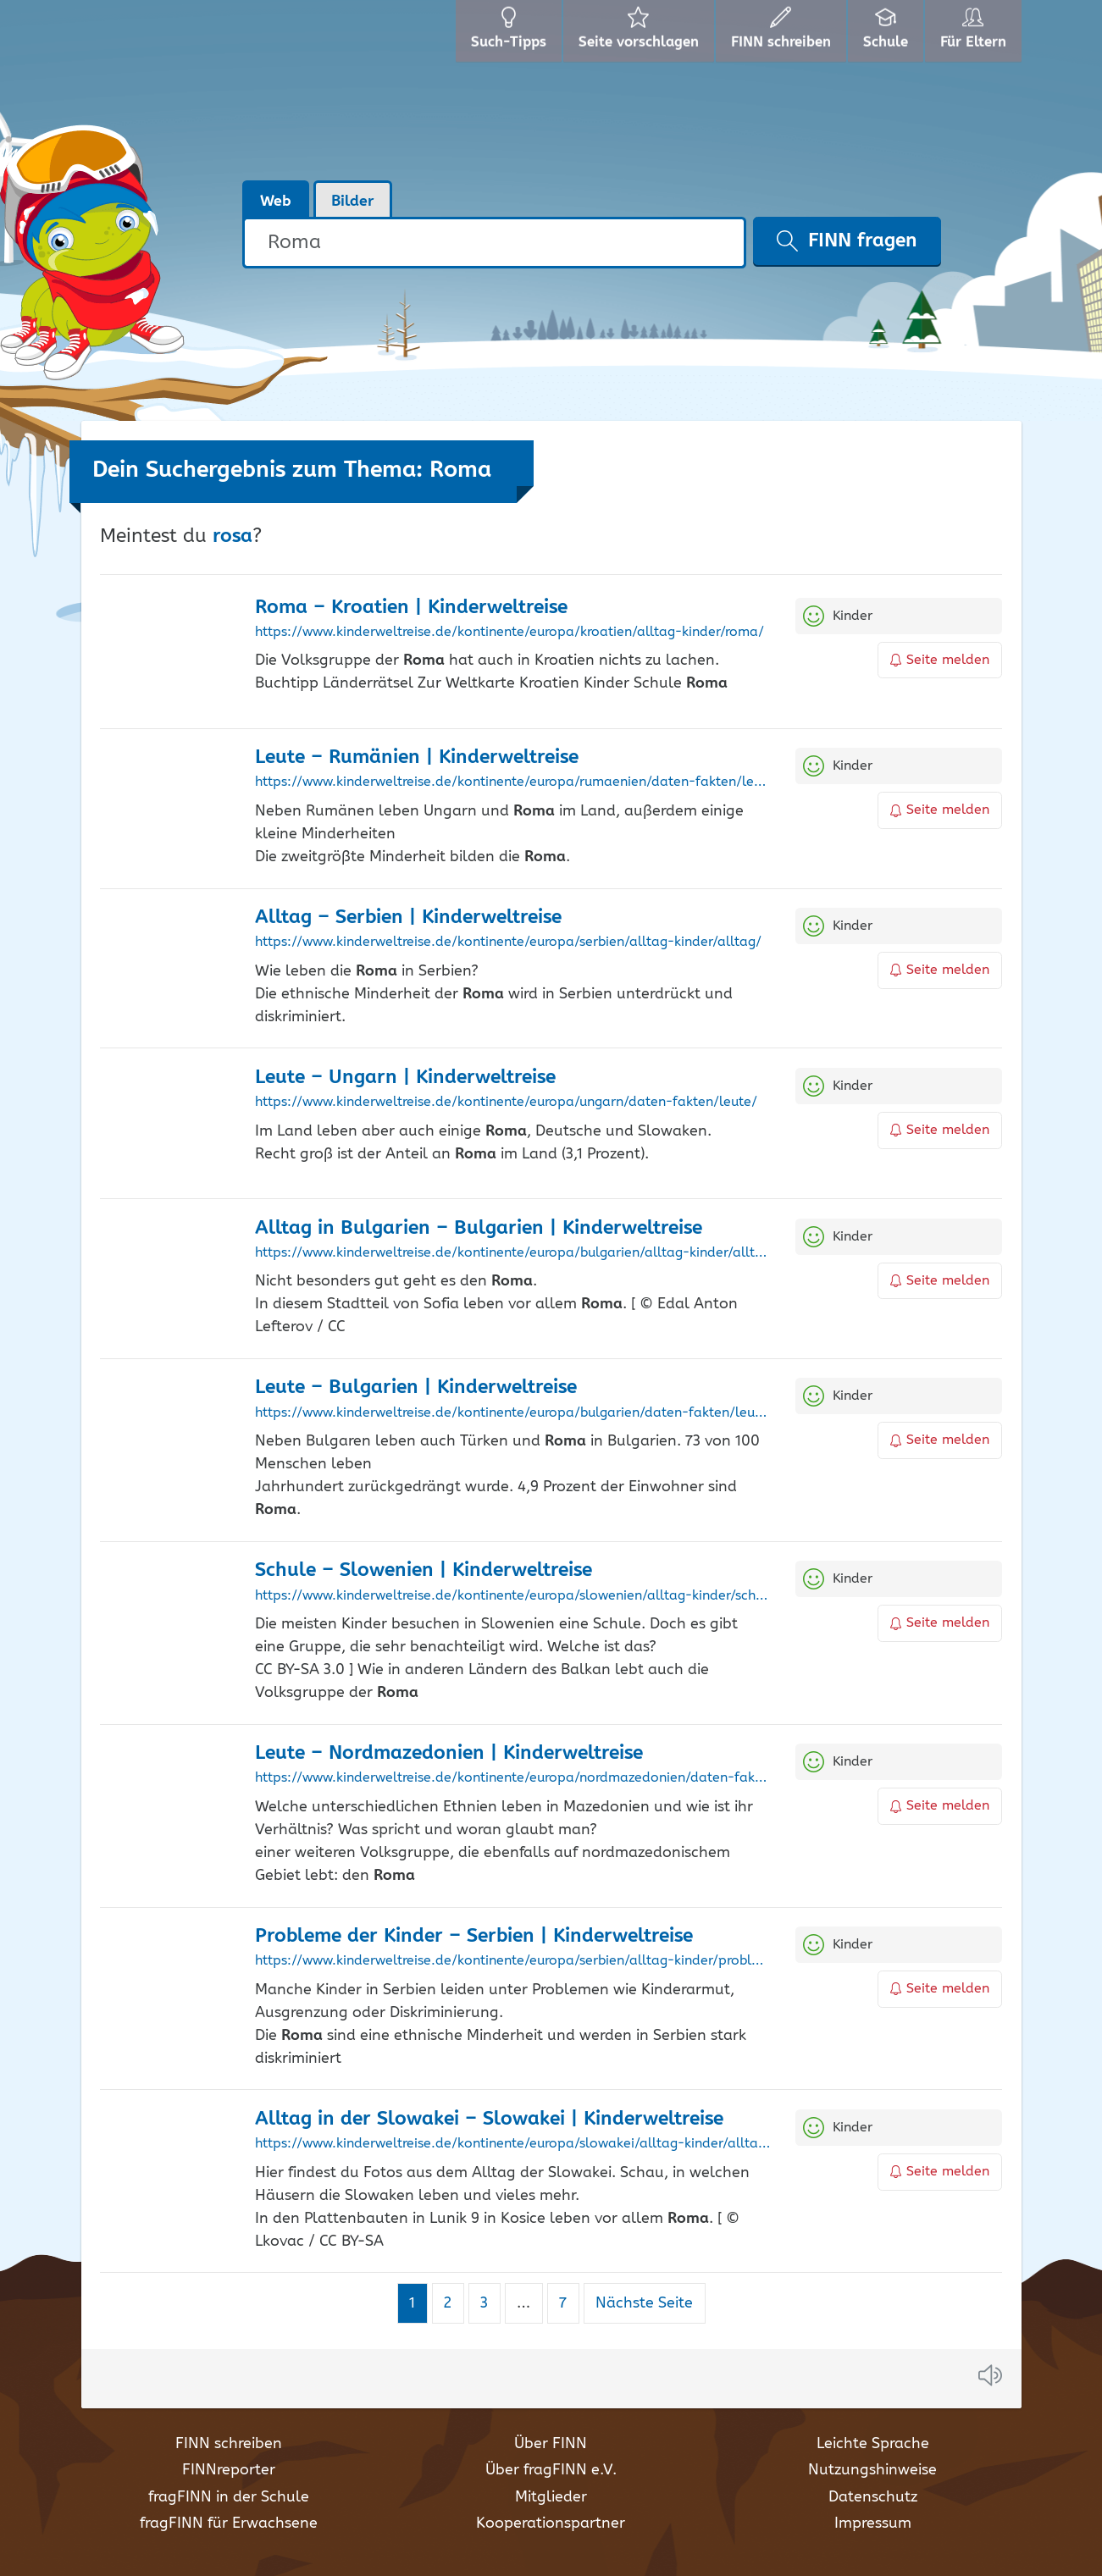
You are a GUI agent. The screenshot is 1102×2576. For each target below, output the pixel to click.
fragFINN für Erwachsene (229, 2523)
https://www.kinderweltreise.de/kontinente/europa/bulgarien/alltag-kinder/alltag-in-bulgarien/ (513, 1253)
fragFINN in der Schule (228, 2497)
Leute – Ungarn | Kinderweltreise (405, 1077)
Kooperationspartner (550, 2523)
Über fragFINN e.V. (551, 2470)
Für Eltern (973, 34)
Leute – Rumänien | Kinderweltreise (417, 757)
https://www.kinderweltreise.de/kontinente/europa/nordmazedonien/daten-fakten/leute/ (513, 1778)
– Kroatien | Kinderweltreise (411, 607)
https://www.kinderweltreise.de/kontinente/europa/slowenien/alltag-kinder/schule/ (513, 1596)
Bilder (352, 201)
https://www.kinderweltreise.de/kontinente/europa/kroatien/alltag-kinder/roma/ (509, 632)
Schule (881, 34)
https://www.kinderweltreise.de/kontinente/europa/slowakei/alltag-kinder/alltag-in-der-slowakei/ (513, 2144)
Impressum (872, 2523)
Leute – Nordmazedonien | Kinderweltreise (449, 1753)
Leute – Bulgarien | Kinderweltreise (416, 1387)
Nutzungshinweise (872, 2470)
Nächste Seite (644, 2303)
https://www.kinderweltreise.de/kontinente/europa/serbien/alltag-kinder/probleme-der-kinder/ (513, 1961)
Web (275, 201)
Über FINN (550, 2444)
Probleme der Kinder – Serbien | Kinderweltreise (474, 1936)
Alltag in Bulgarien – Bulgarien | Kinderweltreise (478, 1228)
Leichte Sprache (873, 2444)
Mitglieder (551, 2497)
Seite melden (940, 660)
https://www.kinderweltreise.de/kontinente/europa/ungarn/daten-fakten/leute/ (506, 1102)
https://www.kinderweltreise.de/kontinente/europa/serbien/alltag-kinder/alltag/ (508, 942)
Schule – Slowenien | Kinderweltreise (423, 1570)
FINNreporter (228, 2470)
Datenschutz (872, 2497)
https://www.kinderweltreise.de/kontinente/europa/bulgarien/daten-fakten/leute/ (513, 1413)
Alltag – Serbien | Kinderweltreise (408, 917)
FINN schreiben (228, 2444)
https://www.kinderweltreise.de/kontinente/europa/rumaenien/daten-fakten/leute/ (513, 782)
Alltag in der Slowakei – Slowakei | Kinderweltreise (489, 2119)
